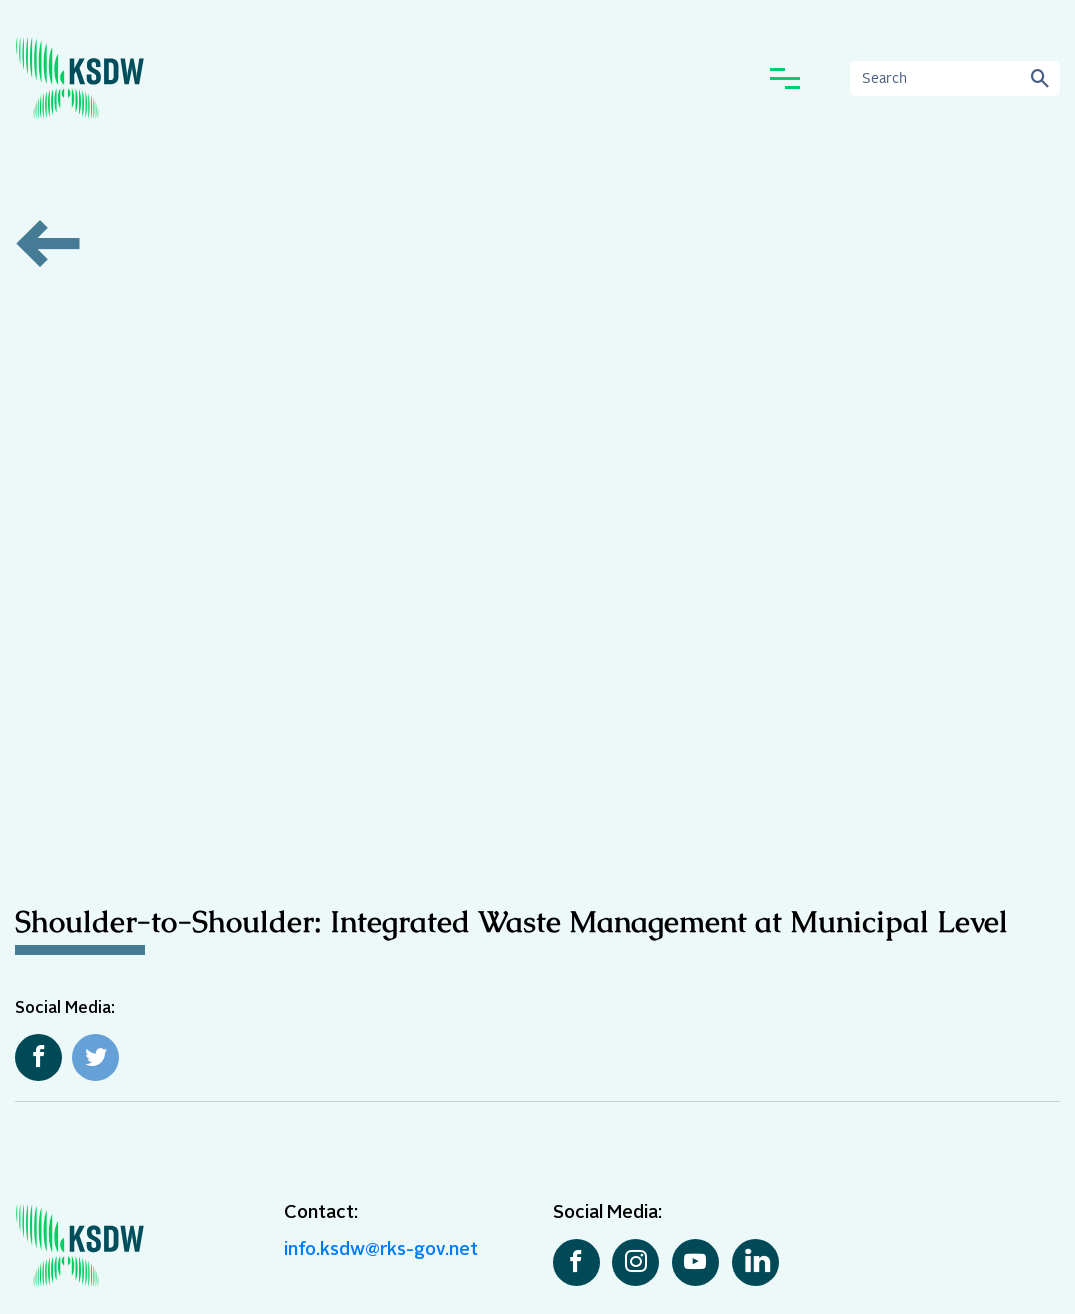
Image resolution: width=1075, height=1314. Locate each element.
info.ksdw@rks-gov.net (381, 1250)
